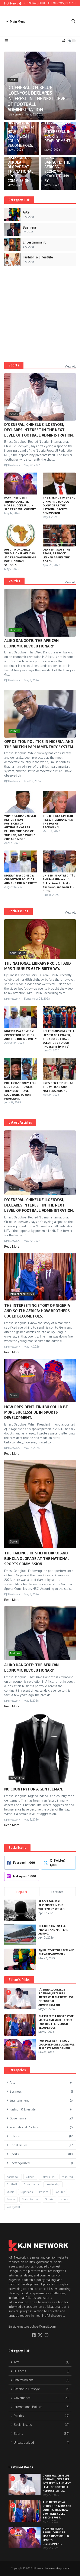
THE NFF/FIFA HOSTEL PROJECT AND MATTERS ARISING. (53, 1929)
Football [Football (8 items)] (12, 2184)
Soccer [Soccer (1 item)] (11, 2199)
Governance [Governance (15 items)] (31, 2184)
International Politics (22, 1294)
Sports (12, 80)
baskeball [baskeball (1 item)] (13, 2176)
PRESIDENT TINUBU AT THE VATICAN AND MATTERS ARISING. (58, 1086)
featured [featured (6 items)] (67, 2176)
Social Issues (17, 952)
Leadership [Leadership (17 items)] (53, 2184)
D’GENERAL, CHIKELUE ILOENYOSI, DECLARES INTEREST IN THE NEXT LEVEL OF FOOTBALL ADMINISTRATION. (37, 98)
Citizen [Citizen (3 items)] (30, 2176)
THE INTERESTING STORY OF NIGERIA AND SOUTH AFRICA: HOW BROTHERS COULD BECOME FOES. (20, 127)
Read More (11, 1246)
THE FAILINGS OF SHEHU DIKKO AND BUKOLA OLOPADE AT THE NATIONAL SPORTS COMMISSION (20, 164)
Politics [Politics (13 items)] (43, 2192)
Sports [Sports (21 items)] (49, 2199)
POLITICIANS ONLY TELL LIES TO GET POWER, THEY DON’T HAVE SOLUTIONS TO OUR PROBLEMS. (20, 1090)
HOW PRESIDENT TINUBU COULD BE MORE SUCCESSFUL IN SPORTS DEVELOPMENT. (57, 129)
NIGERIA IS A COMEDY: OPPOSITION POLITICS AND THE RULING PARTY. (20, 879)
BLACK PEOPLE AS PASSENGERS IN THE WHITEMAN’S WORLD (51, 1905)
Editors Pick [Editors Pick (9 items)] (48, 2176)
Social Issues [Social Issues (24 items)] (30, 2199)
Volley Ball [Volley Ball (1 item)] (13, 2207)
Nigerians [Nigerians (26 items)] (26, 2192)
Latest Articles (20, 1122)
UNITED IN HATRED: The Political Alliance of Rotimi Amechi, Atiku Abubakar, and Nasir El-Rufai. (59, 883)
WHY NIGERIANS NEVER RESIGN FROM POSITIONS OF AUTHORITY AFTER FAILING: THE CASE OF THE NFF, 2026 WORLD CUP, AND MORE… (20, 827)
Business (15, 630)
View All (70, 366)
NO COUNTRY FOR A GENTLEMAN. (33, 1788)
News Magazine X (58, 2568)
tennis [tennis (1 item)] (64, 2199)
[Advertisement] (40, 320)
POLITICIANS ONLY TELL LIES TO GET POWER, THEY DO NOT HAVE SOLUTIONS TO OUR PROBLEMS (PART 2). (59, 1038)
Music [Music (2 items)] (10, 2192)
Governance (17, 1777)
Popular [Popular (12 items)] (60, 2192)
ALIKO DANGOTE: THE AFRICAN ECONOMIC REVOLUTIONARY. (57, 169)
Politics (14, 581)
